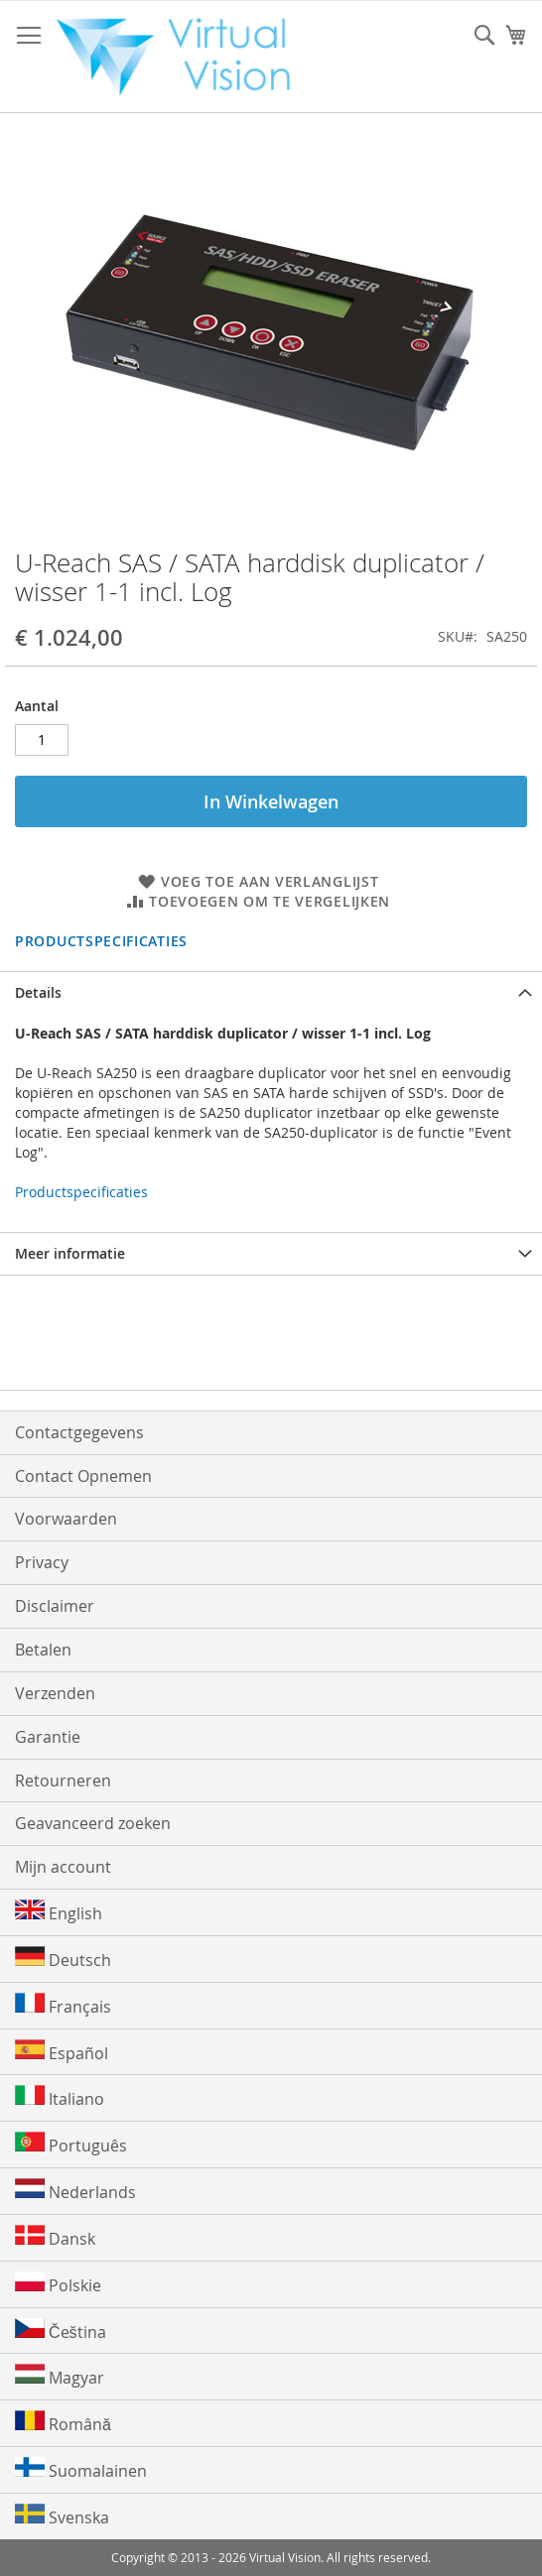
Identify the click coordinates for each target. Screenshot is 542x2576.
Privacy (41, 1562)
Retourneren (63, 1780)
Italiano (59, 2097)
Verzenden (55, 1693)
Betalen (43, 1649)
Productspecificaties (101, 940)
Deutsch (63, 1958)
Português (71, 2144)
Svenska (62, 2516)
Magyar (59, 2376)
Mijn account (63, 1867)
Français (63, 2005)
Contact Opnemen (83, 1476)
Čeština (60, 2330)
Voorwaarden (66, 1519)
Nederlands (75, 2190)
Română (63, 2422)
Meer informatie (70, 1253)
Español (61, 2051)
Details (38, 992)
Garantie (47, 1737)
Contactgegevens (79, 1432)
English (58, 1912)
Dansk (55, 2237)
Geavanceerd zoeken (93, 1823)
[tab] (271, 992)
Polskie (58, 2283)
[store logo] (183, 57)
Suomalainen (81, 2469)
